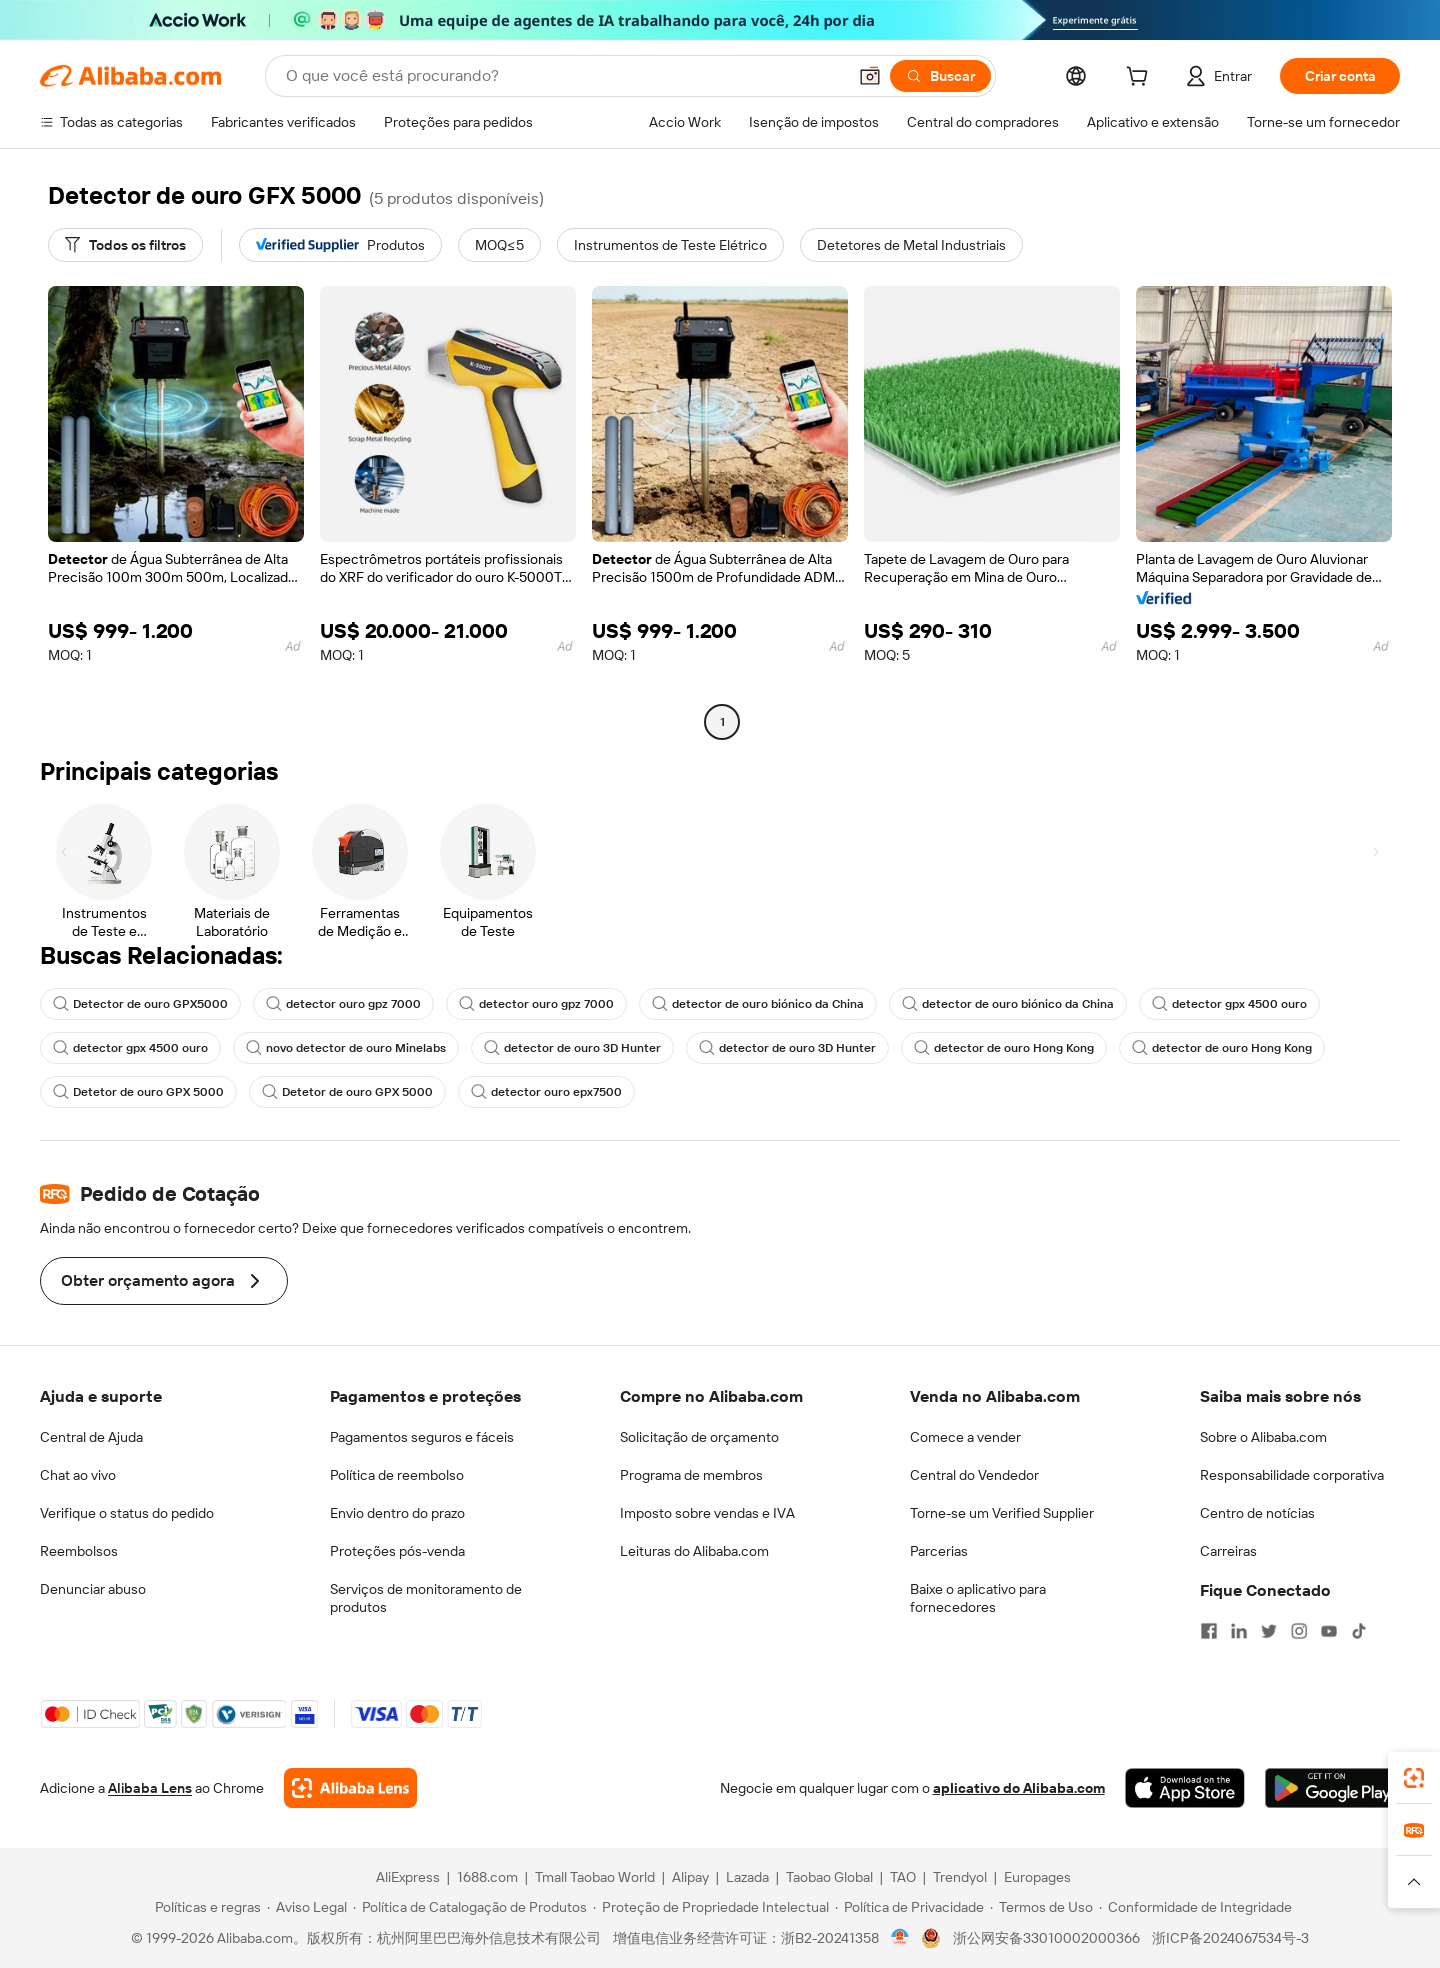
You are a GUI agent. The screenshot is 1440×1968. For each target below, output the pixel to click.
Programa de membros (691, 1475)
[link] (1414, 1778)
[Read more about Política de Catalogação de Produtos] (470, 1907)
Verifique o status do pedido (127, 1513)
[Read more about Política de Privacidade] (909, 1907)
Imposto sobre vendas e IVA (707, 1513)
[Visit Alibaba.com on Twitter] (1269, 1631)
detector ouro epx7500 (546, 1092)
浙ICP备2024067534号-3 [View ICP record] (1230, 1938)
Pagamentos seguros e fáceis (422, 1437)
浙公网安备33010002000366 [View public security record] (1046, 1938)
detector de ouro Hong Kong (1004, 1048)
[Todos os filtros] (125, 245)
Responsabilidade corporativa (1292, 1475)
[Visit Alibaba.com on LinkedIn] (1239, 1631)
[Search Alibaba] (564, 76)
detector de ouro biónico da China (758, 1004)
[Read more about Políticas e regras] (205, 1907)
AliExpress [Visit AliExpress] (408, 1877)
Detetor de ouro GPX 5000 (138, 1092)
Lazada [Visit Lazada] (747, 1877)
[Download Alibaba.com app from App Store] (1185, 1788)
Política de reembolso (397, 1475)
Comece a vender (965, 1437)
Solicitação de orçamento (699, 1437)
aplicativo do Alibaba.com (1019, 1788)
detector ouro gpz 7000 (343, 1004)
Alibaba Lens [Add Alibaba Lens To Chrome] (150, 1788)
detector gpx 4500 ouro (1229, 1004)
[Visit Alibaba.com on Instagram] (1299, 1631)
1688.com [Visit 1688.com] (487, 1877)
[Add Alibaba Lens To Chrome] (350, 1788)
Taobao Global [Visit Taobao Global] (829, 1877)
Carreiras (1228, 1551)
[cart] (1141, 79)
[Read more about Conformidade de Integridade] (1195, 1907)
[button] (870, 76)
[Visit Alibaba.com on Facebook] (1209, 1631)
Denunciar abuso (93, 1589)
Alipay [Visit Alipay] (690, 1877)
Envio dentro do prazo (397, 1513)
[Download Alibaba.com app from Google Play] (1332, 1788)
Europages (1037, 1877)
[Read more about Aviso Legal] (307, 1907)
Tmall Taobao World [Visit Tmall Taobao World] (595, 1877)
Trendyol (960, 1877)
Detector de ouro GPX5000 (140, 1004)
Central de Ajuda (91, 1437)
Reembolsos (79, 1551)
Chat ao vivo (78, 1475)
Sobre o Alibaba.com (1263, 1437)
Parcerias (939, 1551)
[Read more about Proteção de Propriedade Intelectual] (711, 1907)
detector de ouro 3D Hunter (572, 1048)
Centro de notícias (1257, 1513)
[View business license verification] (900, 1938)
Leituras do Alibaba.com (694, 1551)
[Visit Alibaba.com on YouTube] (1329, 1631)
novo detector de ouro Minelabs (346, 1048)
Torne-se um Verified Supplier (1002, 1513)
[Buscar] (940, 76)
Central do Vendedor (974, 1475)
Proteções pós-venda (397, 1551)
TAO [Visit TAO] (903, 1877)
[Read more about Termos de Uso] (1041, 1907)
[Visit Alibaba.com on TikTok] (1359, 1631)
